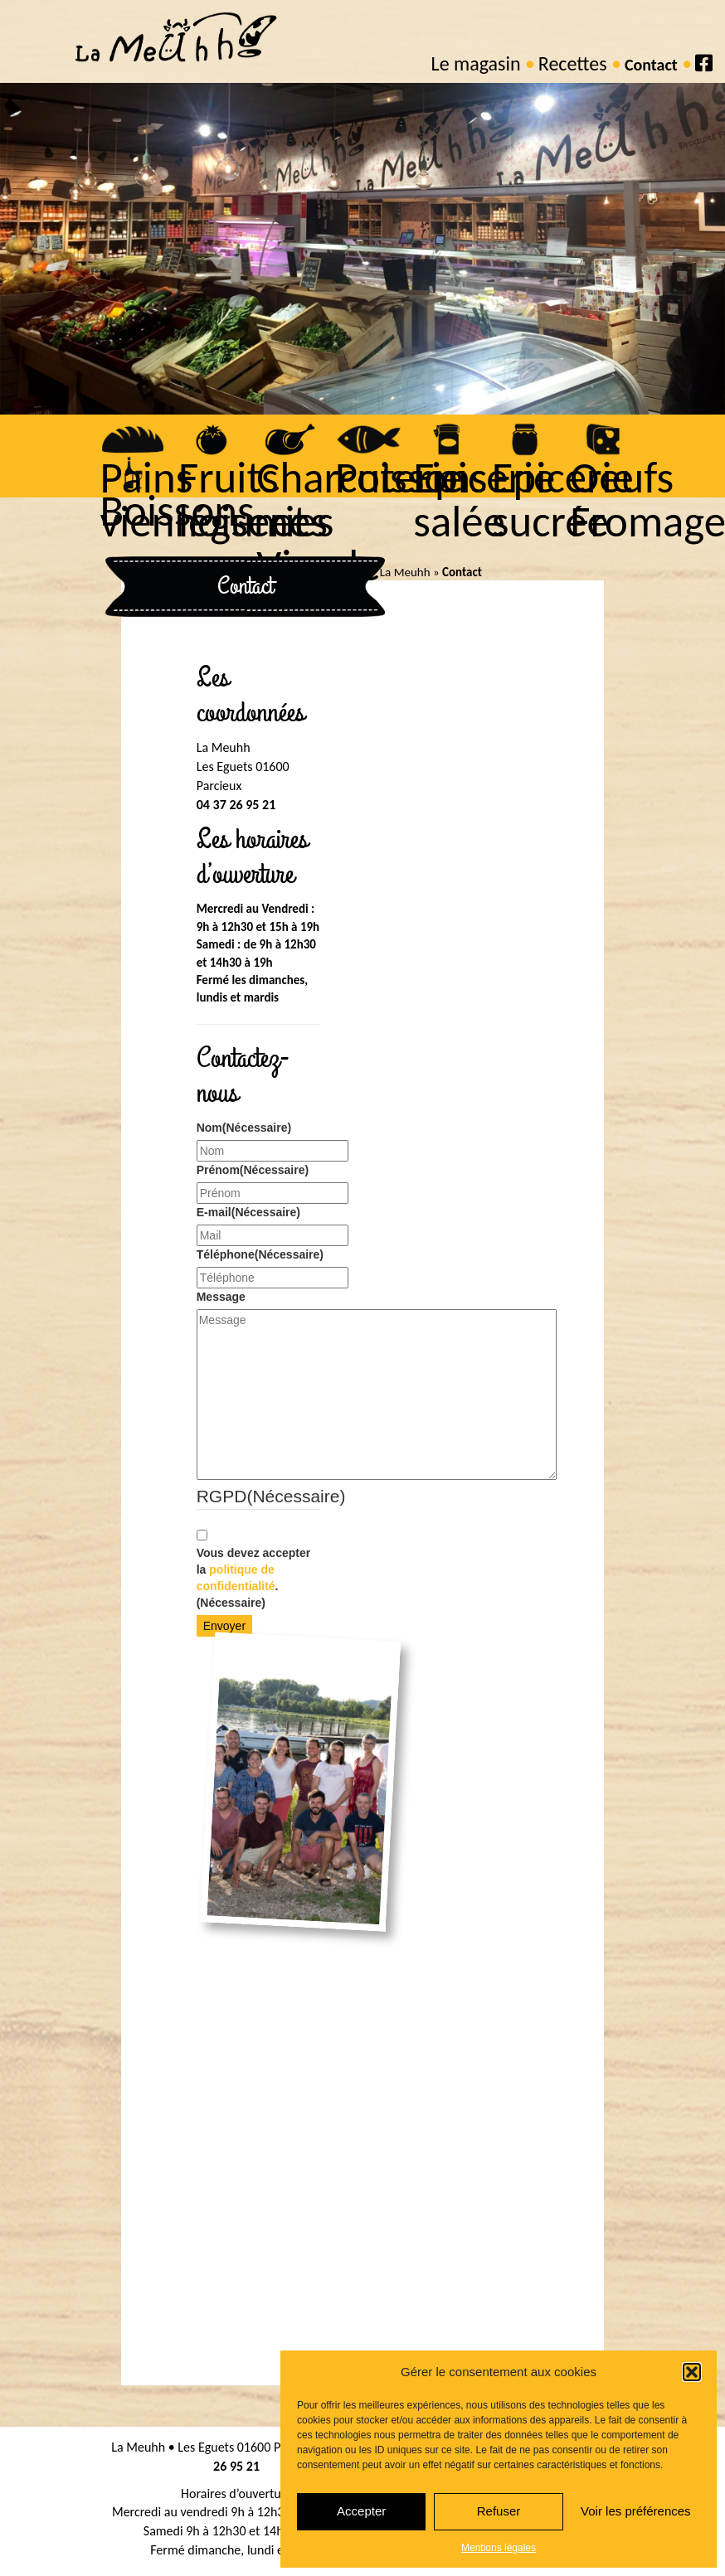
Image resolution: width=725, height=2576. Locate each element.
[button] (692, 2372)
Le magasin (476, 63)
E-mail (248, 1212)
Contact (651, 65)
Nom (244, 1127)
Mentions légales (498, 2548)
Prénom (253, 1169)
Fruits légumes (247, 500)
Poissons (405, 478)
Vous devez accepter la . (253, 1577)
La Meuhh (405, 572)
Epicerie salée (478, 500)
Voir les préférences (636, 2511)
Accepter (361, 2511)
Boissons (170, 512)
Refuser (499, 2511)
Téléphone (258, 1254)
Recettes (572, 63)
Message (221, 1296)
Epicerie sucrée (557, 500)
